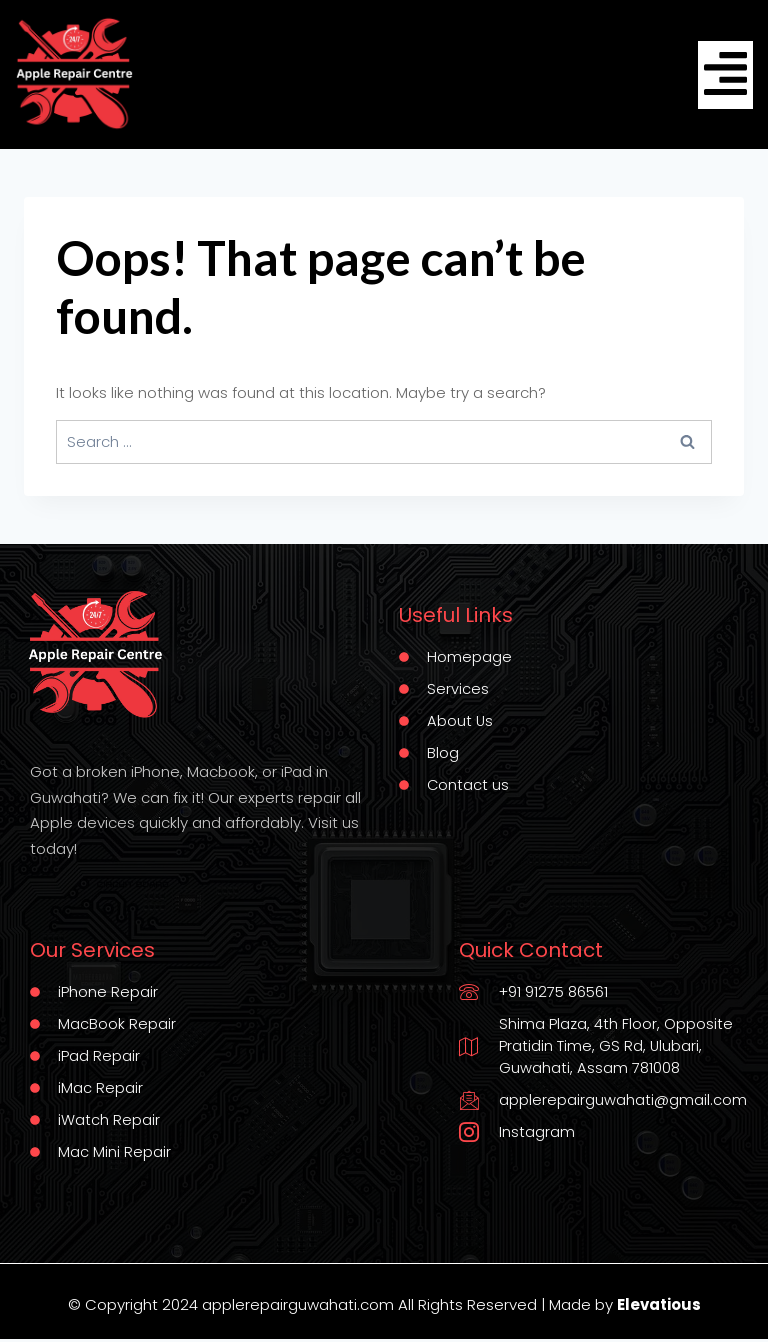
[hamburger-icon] (725, 74)
